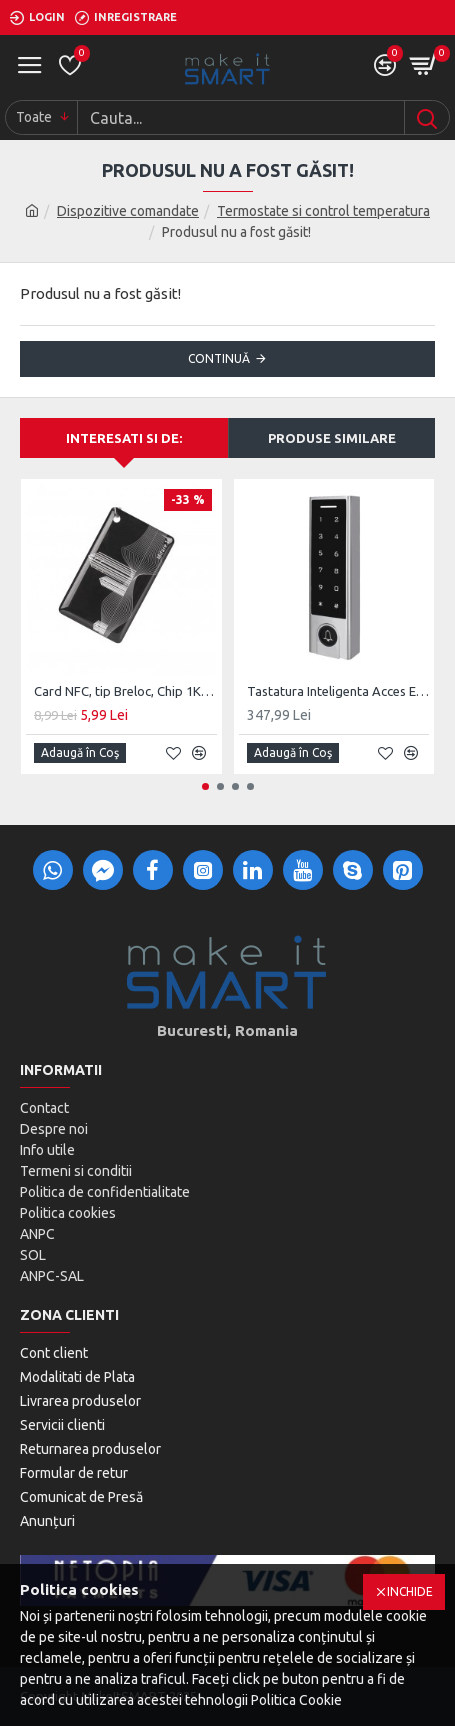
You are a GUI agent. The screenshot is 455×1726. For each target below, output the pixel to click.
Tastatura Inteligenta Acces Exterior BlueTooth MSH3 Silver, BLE (338, 691)
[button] (205, 786)
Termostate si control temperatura (323, 211)
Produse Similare (332, 438)
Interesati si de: (124, 438)
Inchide (410, 1591)
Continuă (219, 358)
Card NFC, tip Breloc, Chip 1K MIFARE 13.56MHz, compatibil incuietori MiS (125, 691)
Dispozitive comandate (128, 211)
